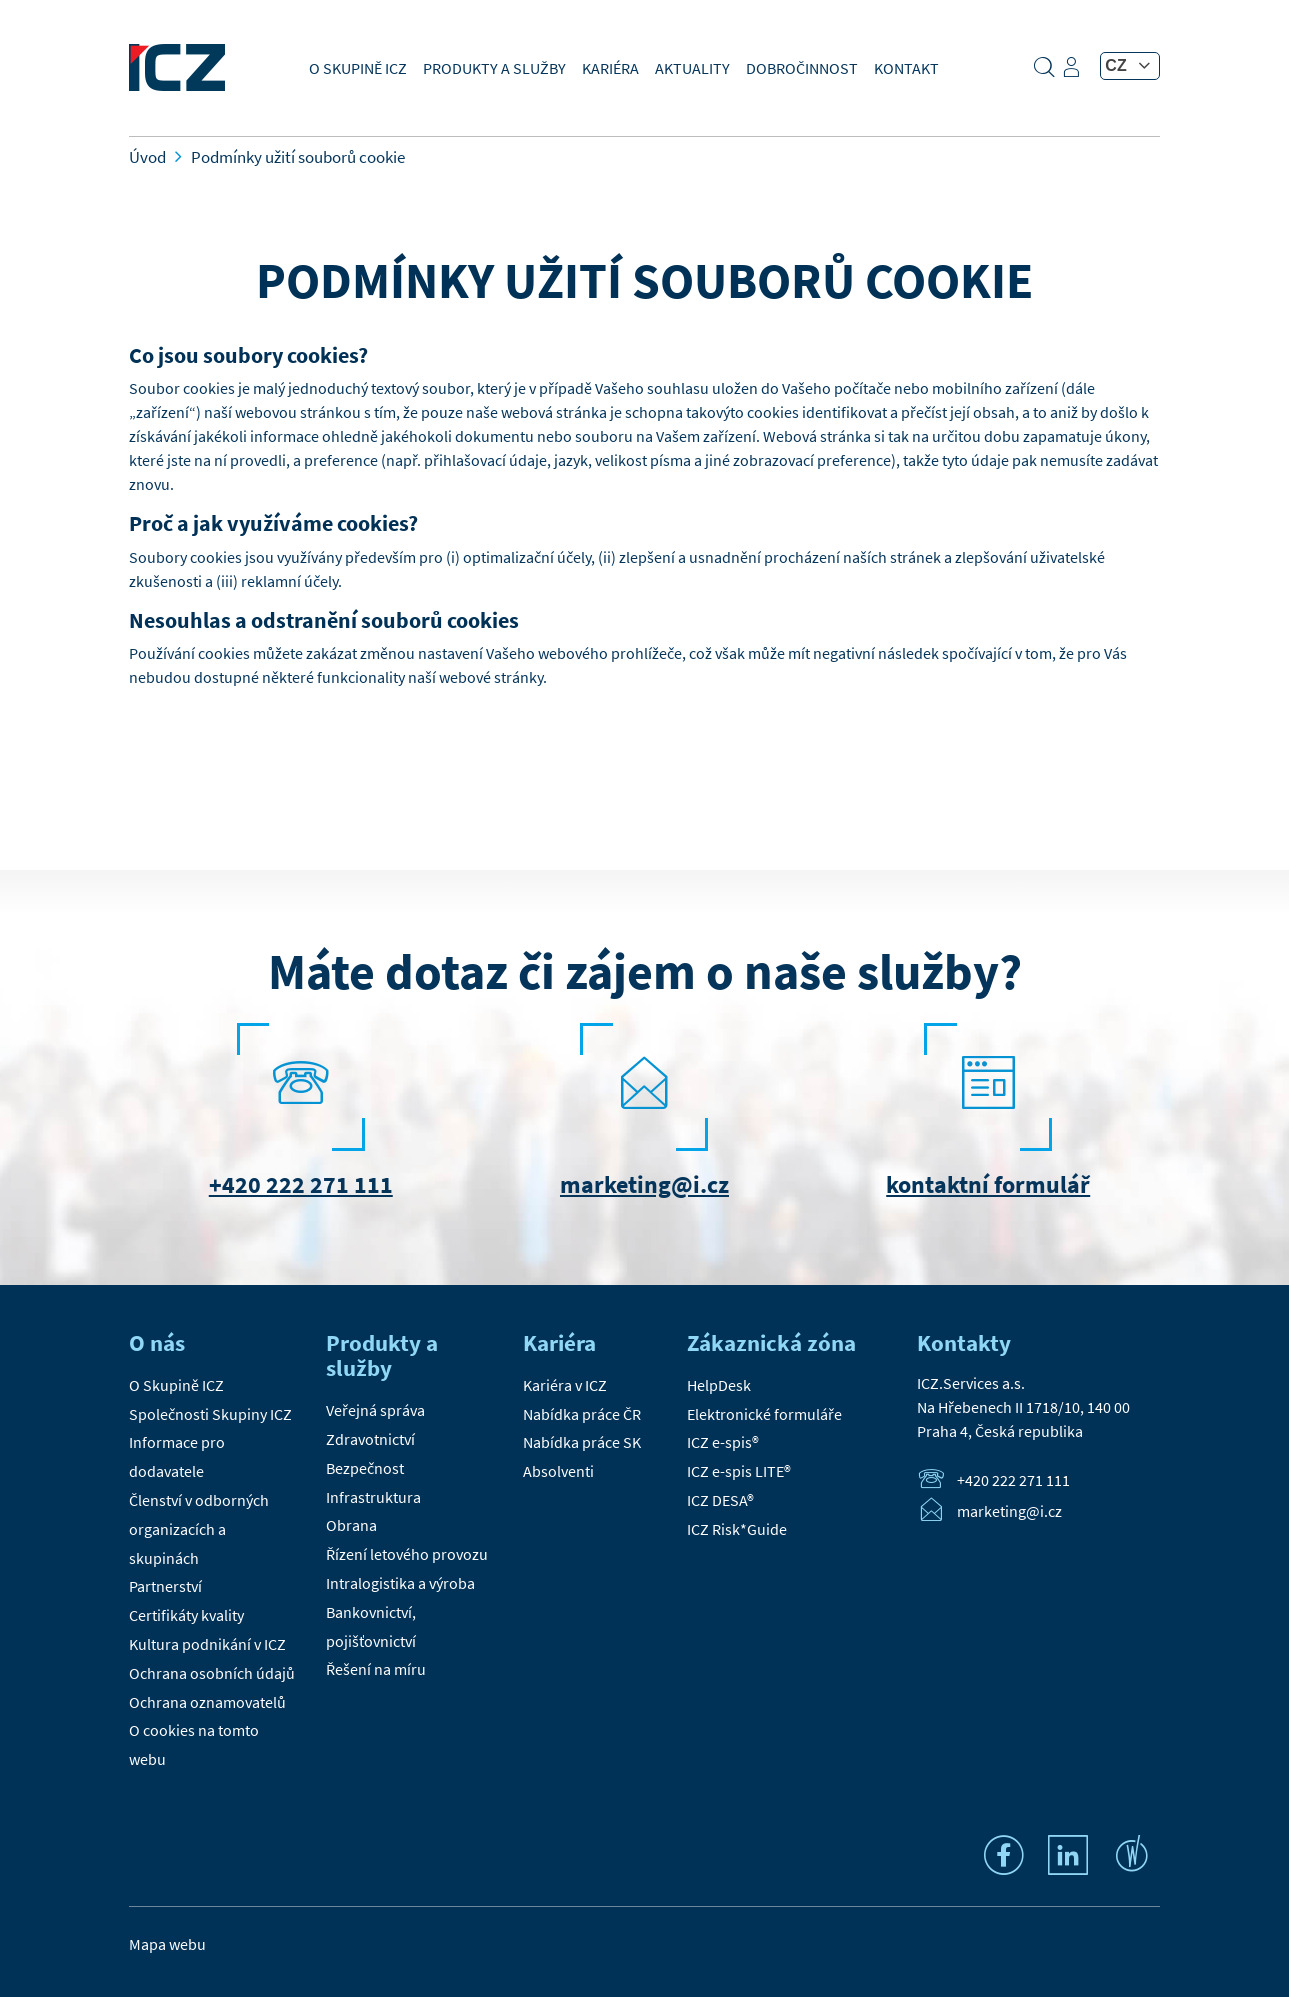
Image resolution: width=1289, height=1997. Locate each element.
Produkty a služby (494, 68)
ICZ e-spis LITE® (739, 1471)
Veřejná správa (375, 1410)
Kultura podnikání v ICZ (207, 1644)
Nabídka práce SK (582, 1442)
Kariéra (610, 68)
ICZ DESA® (720, 1500)
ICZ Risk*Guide (737, 1529)
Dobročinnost (802, 68)
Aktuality (692, 68)
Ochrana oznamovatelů (207, 1702)
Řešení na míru (376, 1669)
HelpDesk (719, 1385)
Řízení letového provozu (407, 1554)
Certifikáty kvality (186, 1615)
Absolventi (558, 1471)
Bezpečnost (365, 1468)
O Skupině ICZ (358, 68)
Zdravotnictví (370, 1439)
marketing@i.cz (644, 1184)
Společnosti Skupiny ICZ (210, 1414)
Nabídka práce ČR (582, 1414)
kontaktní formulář (988, 1184)
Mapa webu (167, 1944)
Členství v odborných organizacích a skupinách (199, 1529)
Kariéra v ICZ (565, 1385)
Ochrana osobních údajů (212, 1673)
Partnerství (165, 1586)
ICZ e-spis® (723, 1442)
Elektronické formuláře (764, 1414)
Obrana (351, 1525)
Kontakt (906, 68)
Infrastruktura (373, 1497)
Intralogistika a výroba (400, 1583)
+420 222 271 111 (301, 1184)
